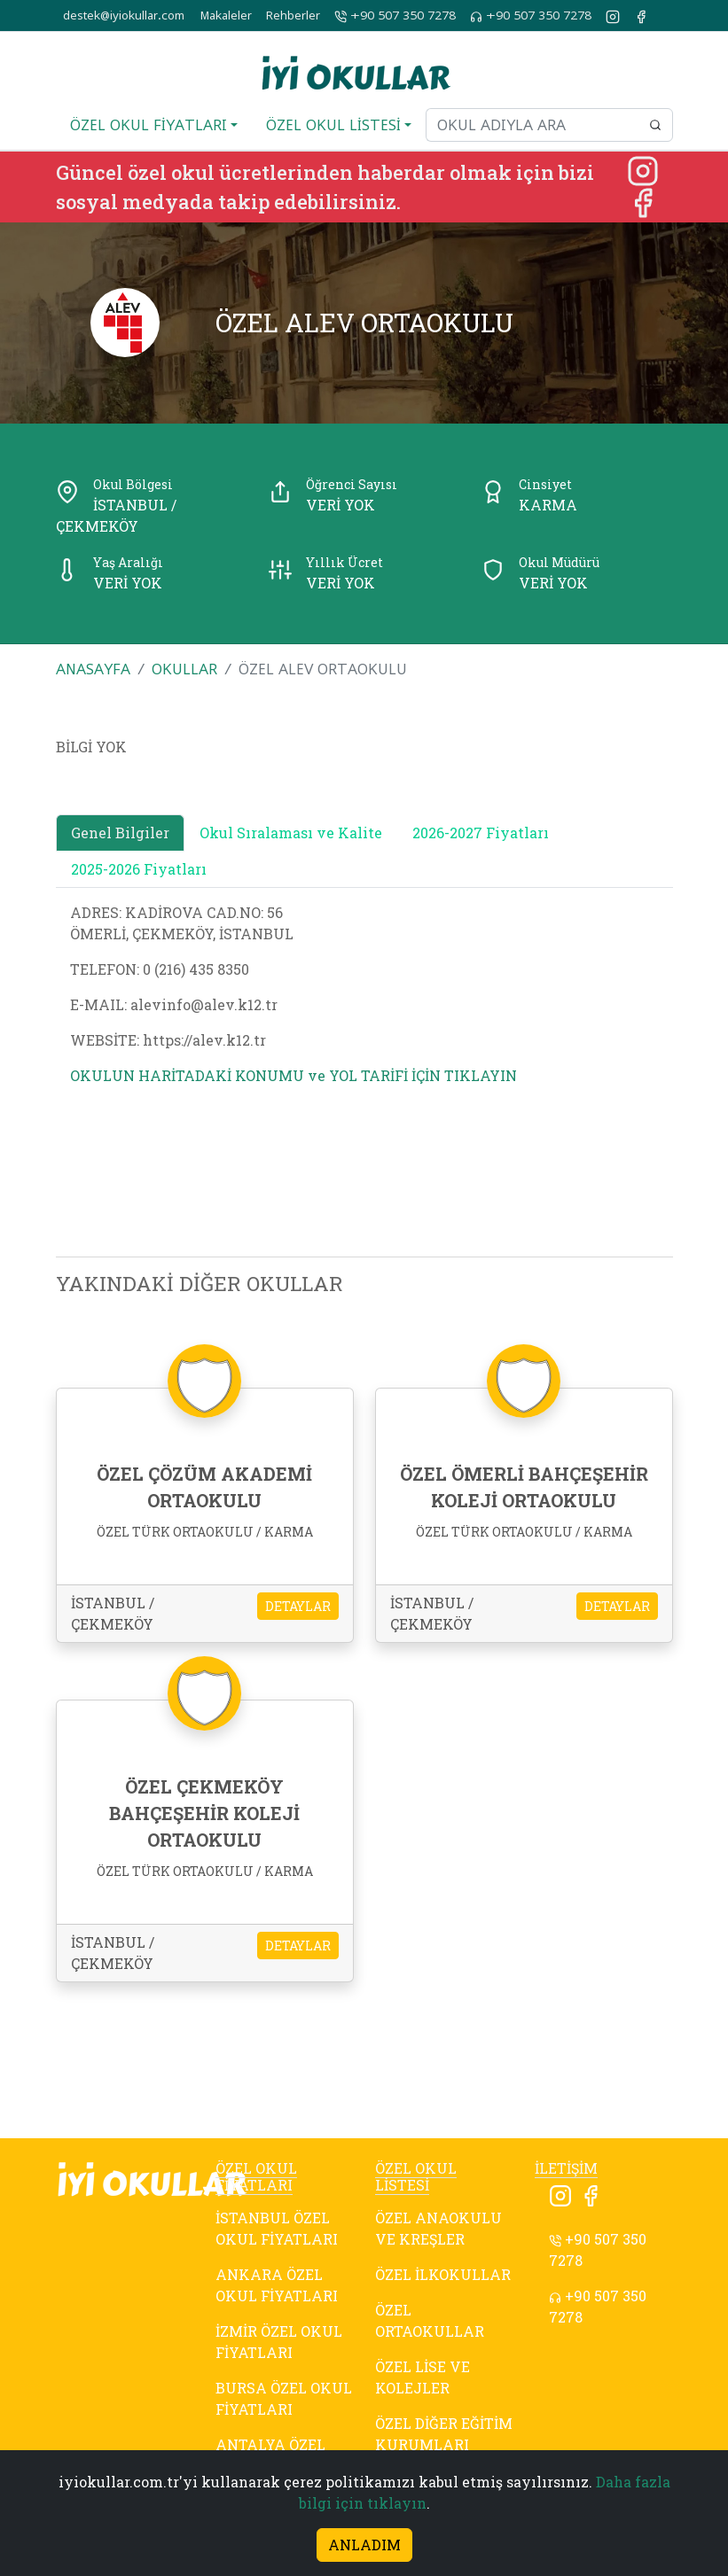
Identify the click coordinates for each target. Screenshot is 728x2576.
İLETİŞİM (566, 2168)
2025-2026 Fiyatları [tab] (139, 869)
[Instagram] (643, 169)
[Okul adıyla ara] (532, 125)
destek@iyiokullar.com (123, 15)
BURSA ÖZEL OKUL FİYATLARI (283, 2398)
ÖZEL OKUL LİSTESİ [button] (333, 125)
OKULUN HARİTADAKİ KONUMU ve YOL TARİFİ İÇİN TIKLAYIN (293, 1075)
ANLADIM (364, 2544)
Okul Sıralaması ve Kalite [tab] (291, 832)
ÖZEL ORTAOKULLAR (429, 2320)
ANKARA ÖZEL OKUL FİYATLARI (276, 2285)
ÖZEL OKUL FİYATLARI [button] (148, 125)
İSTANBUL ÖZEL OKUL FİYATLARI (276, 2228)
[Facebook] (643, 200)
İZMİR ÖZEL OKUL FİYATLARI (278, 2342)
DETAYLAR (298, 1606)
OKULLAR (184, 669)
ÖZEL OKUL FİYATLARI (256, 2176)
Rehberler (293, 15)
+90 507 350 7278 (395, 16)
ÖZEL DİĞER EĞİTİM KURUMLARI (444, 2434)
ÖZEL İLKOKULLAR (443, 2274)
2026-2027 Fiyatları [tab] (480, 832)
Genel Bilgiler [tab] (120, 832)
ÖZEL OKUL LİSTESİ (416, 2176)
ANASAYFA (93, 669)
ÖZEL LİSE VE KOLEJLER (422, 2377)
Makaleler (226, 15)
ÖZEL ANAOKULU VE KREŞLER (438, 2228)
